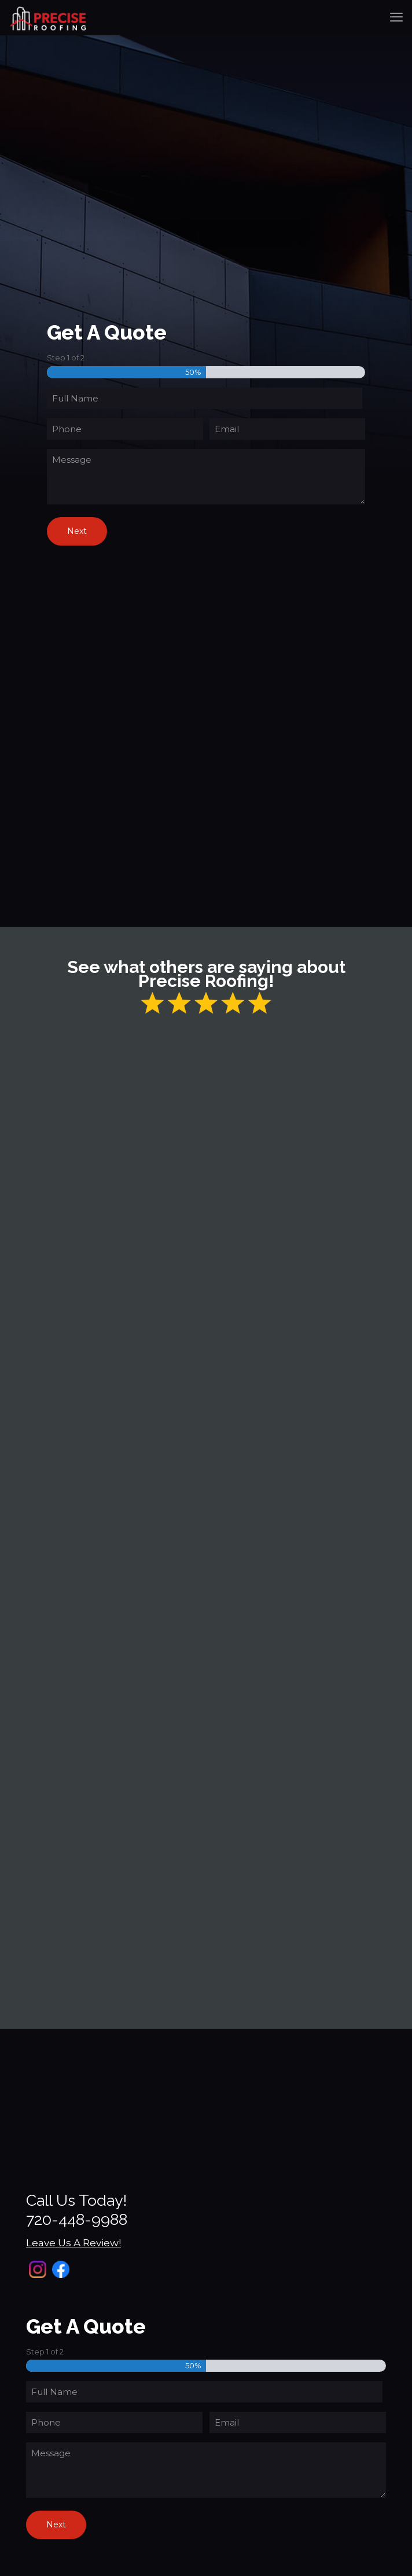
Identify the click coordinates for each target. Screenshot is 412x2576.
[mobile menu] (396, 17)
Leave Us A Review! (73, 2243)
